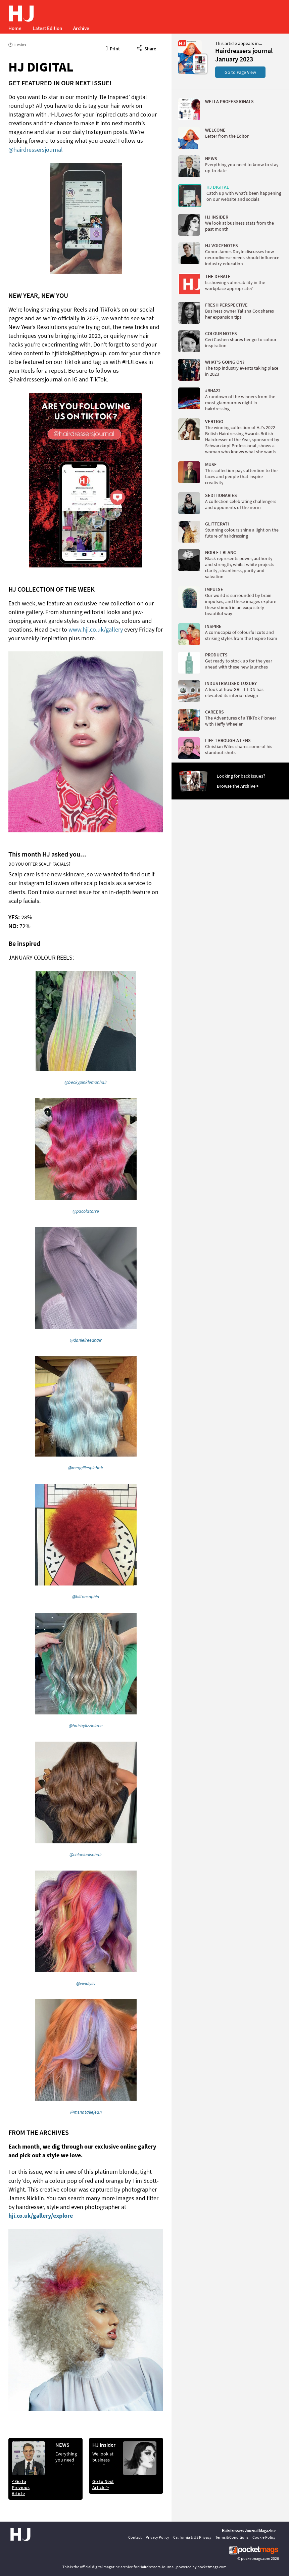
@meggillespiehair (85, 1468)
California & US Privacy (192, 2537)
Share (146, 48)
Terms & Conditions (231, 2537)
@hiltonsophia (85, 1597)
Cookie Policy (264, 2537)
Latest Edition (47, 28)
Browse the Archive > (238, 786)
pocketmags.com (255, 2558)
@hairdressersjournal (35, 149)
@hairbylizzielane (86, 1725)
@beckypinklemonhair (85, 1082)
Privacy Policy (157, 2537)
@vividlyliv (85, 1983)
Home (14, 28)
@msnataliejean (86, 2112)
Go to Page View (240, 72)
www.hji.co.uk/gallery (95, 629)
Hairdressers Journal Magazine (249, 2530)
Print (113, 48)
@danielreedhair (86, 1340)
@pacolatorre (86, 1211)
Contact (135, 2537)
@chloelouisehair (85, 1854)
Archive (81, 28)
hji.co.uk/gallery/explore (40, 2215)
